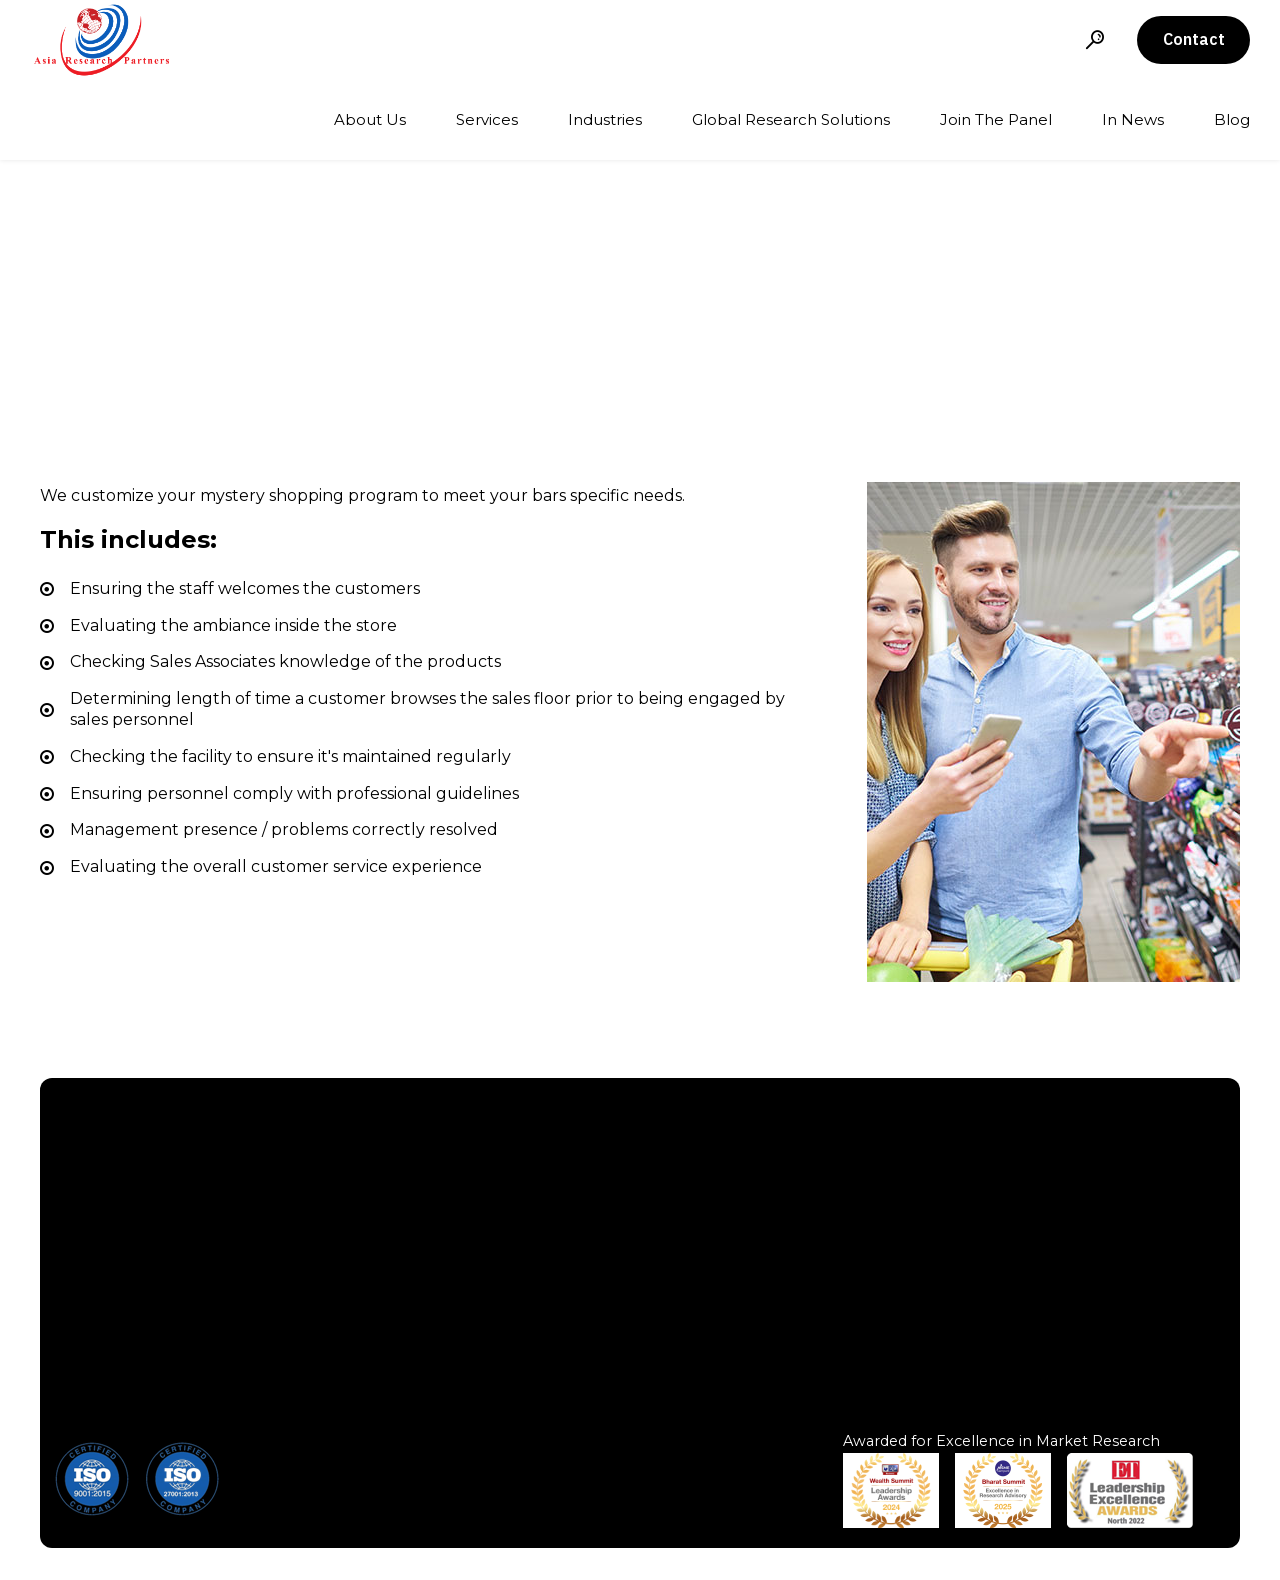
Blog (1232, 119)
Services (487, 119)
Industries (605, 119)
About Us (370, 119)
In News (1133, 119)
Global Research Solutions (791, 119)
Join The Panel (996, 119)
